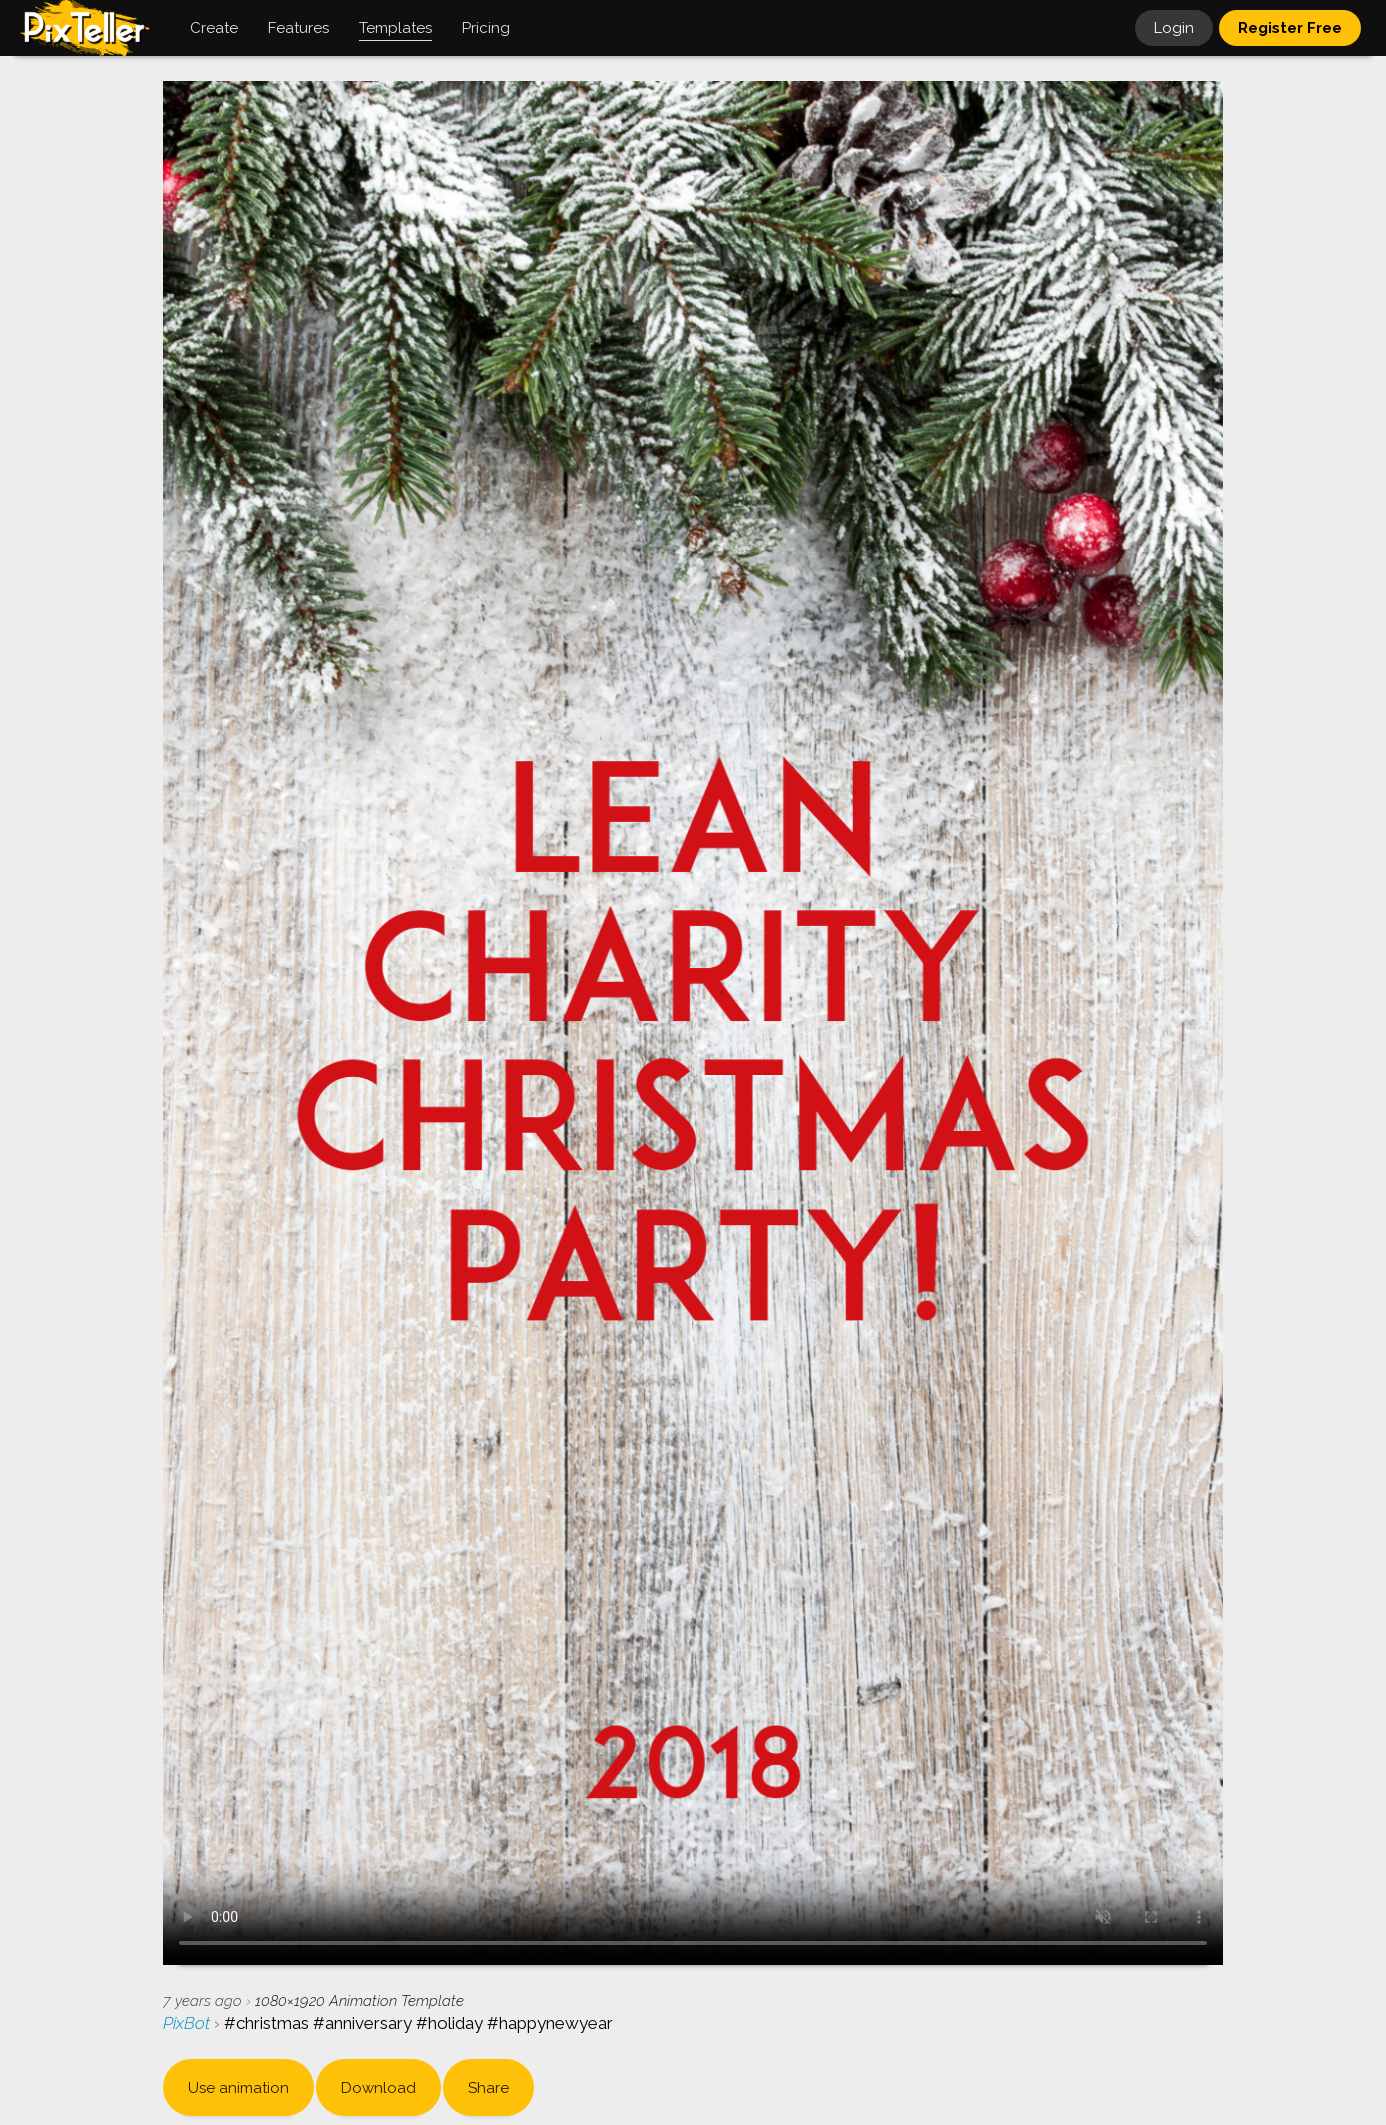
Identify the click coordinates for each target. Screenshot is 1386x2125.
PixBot (188, 2023)
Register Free (1290, 28)
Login (1174, 28)
